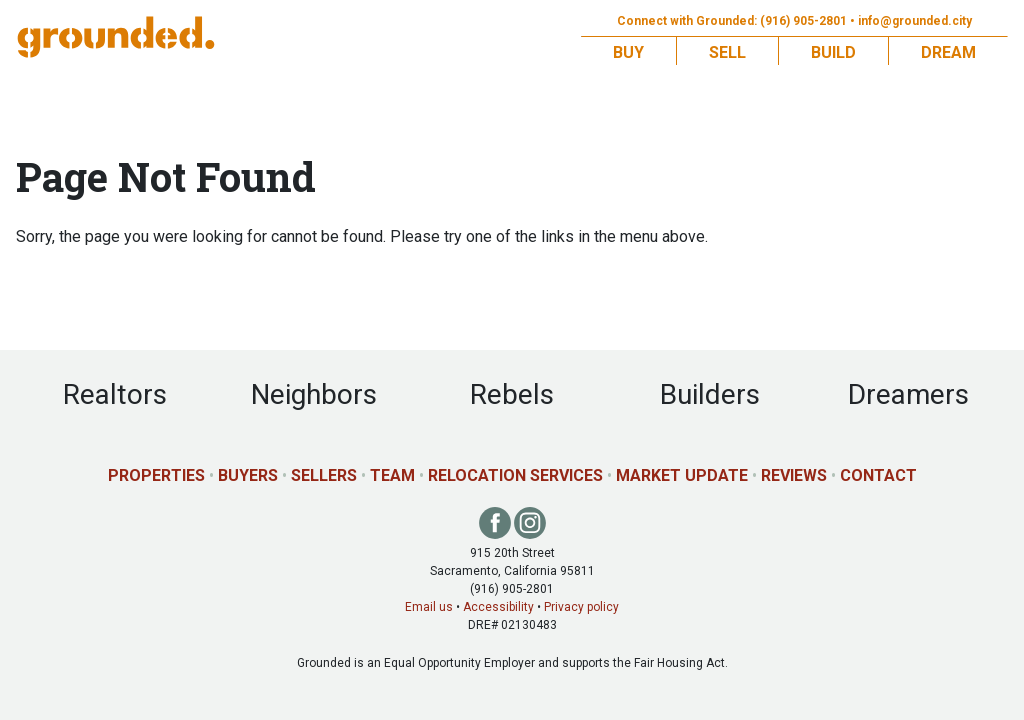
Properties (156, 475)
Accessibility (498, 607)
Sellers (324, 475)
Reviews (794, 475)
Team (392, 475)
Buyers (248, 475)
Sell (727, 52)
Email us (429, 607)
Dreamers (908, 394)
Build (833, 52)
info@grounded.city (915, 21)
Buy (628, 52)
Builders (710, 394)
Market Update (682, 475)
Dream (948, 52)
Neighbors (314, 394)
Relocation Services (515, 475)
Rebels (512, 394)
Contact (878, 475)
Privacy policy (581, 607)
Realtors (115, 394)
